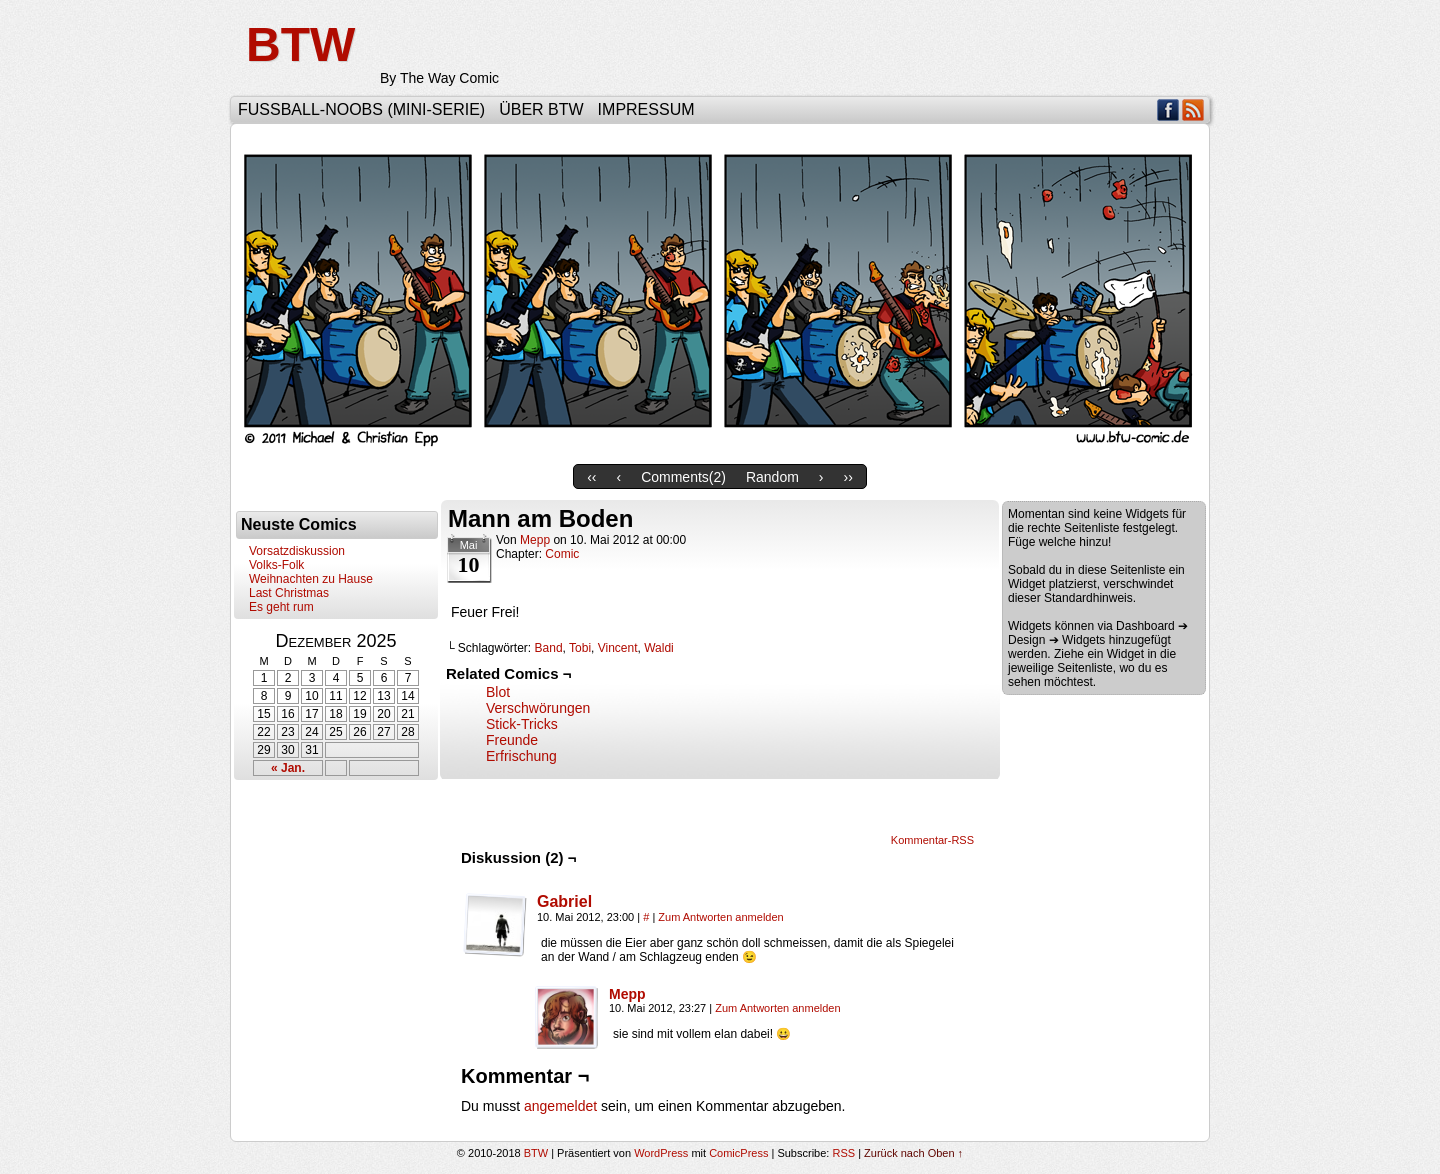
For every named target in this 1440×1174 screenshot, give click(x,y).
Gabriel (564, 901)
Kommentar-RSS (932, 840)
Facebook (1168, 109)
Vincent (618, 648)
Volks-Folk (276, 565)
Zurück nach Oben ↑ (913, 1153)
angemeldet (560, 1106)
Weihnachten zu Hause (311, 579)
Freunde (512, 740)
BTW (300, 44)
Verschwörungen (538, 708)
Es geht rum (281, 607)
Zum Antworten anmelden (720, 917)
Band (549, 648)
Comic (562, 554)
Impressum (646, 109)
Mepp (535, 540)
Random (772, 477)
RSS (1193, 109)
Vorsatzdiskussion (297, 551)
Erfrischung (521, 756)
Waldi (659, 648)
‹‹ (591, 477)
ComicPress (738, 1153)
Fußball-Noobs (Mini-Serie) (361, 109)
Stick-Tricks (522, 724)
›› (848, 477)
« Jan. (288, 768)
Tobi (580, 648)
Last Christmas (289, 593)
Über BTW (541, 109)
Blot (498, 692)
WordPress (661, 1153)
